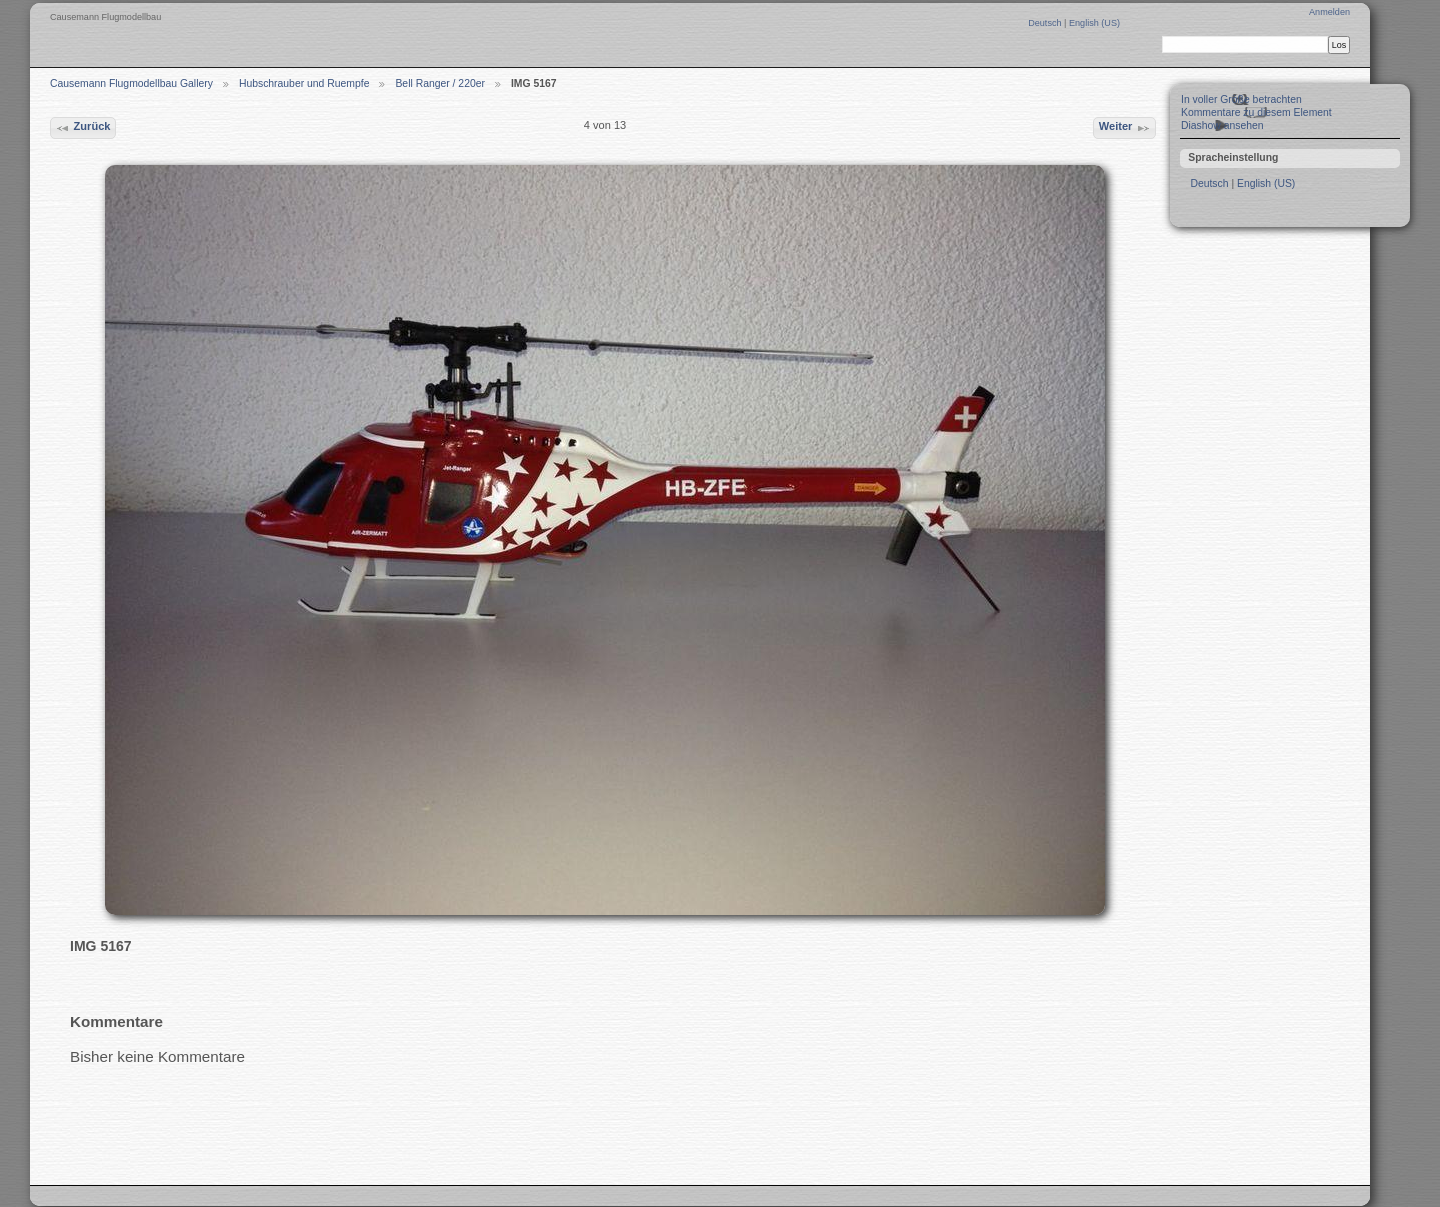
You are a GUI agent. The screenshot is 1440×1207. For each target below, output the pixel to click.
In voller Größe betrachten (1241, 99)
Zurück (82, 128)
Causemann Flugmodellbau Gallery (131, 83)
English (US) (1094, 23)
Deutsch (1046, 23)
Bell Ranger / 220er (440, 83)
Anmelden (1329, 12)
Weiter (1125, 128)
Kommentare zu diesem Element (1256, 112)
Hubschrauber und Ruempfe (304, 83)
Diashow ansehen (1222, 125)
